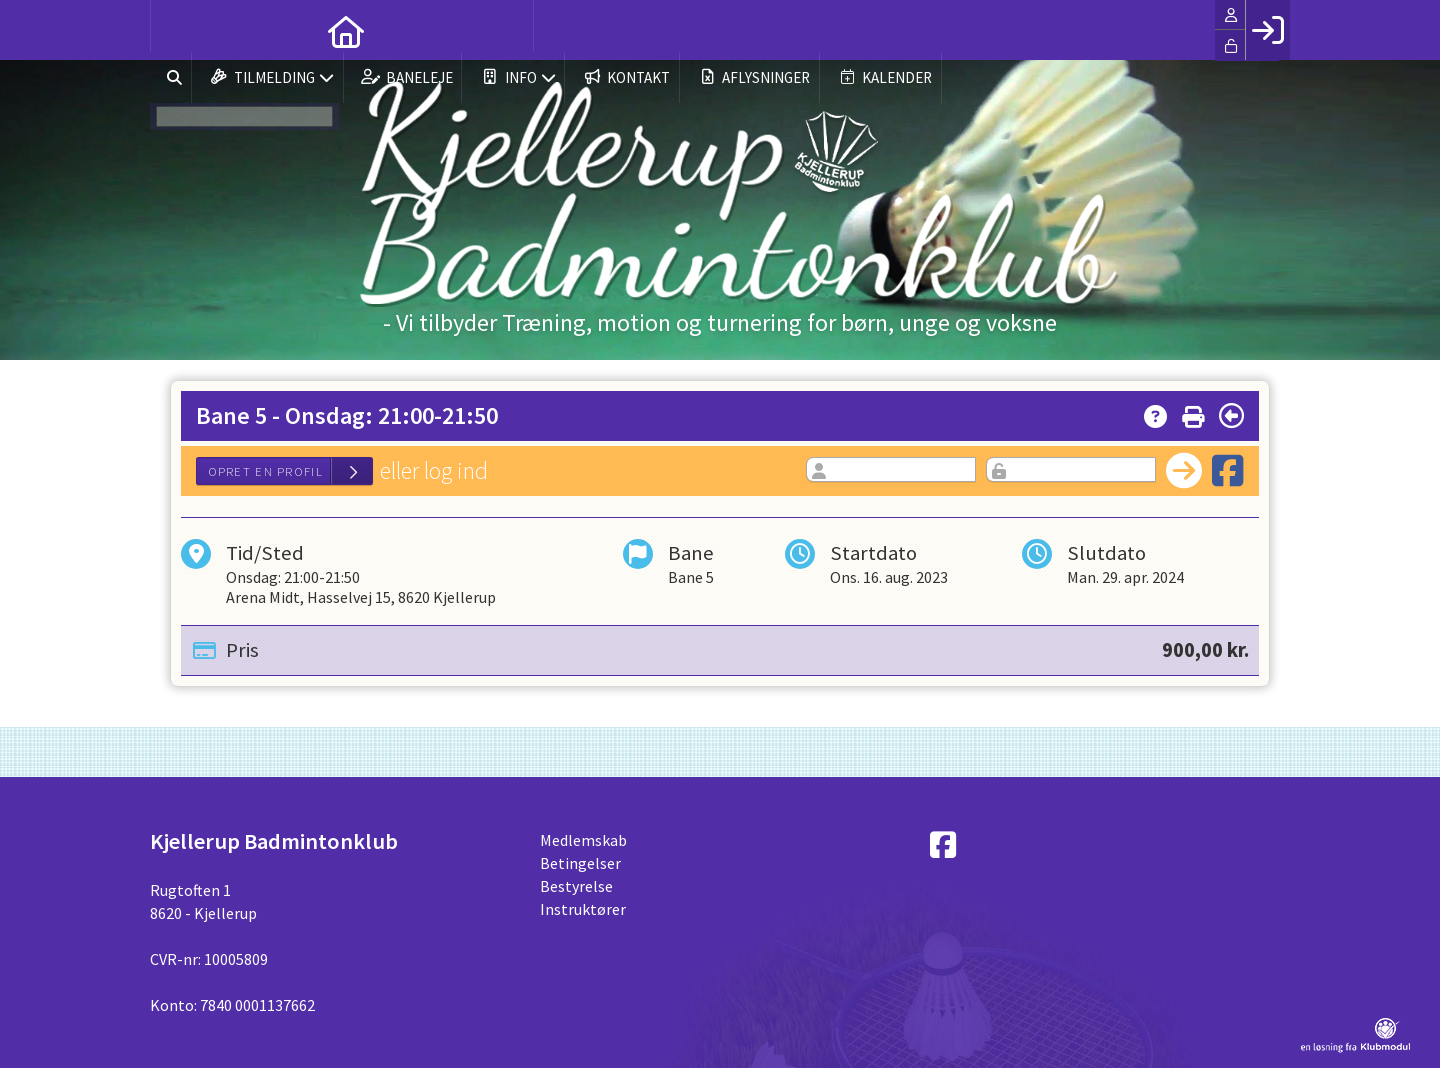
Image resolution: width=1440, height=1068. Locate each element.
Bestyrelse (576, 886)
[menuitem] (180, 30)
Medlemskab (583, 840)
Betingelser (580, 863)
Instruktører (583, 909)
